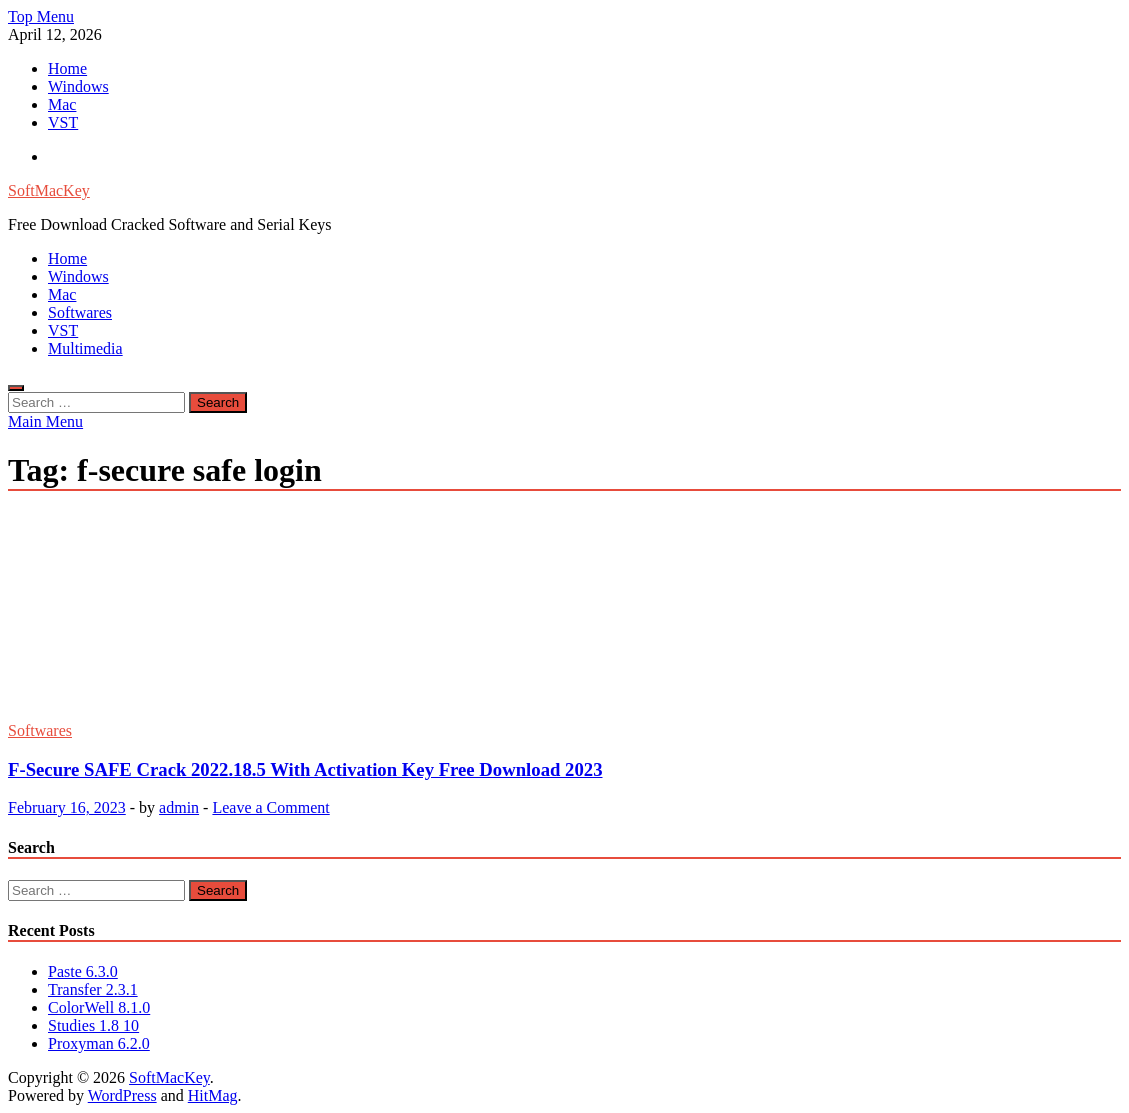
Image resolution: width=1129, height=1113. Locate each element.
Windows (78, 86)
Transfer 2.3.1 (93, 989)
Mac (62, 104)
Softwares (80, 312)
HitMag (213, 1095)
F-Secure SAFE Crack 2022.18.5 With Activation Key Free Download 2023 (305, 769)
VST (63, 122)
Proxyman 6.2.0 (99, 1043)
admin (179, 807)
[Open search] (16, 388)
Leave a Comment (270, 807)
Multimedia (85, 348)
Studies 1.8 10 (93, 1025)
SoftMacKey (49, 190)
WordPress (122, 1095)
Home (67, 68)
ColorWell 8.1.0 (99, 1007)
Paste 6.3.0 (83, 971)
